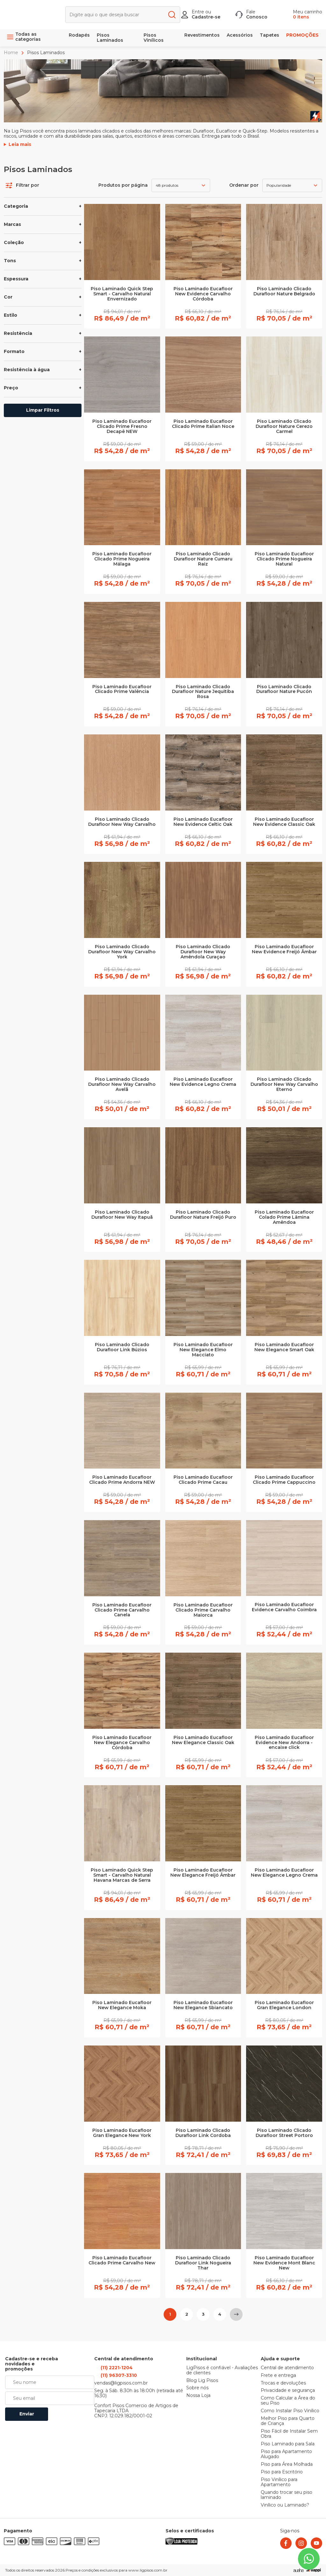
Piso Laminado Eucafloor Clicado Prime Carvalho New (122, 2260)
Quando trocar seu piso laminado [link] (286, 2495)
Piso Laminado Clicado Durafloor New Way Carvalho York (122, 952)
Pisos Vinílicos (154, 37)
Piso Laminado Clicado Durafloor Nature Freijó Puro (203, 1215)
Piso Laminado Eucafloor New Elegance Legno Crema (284, 1873)
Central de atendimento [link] (287, 2367)
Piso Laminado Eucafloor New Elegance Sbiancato (203, 2005)
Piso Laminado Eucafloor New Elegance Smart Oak (284, 1347)
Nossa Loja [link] (198, 2395)
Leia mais (20, 144)
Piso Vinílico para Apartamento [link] (279, 2482)
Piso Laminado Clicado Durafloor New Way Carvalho (122, 822)
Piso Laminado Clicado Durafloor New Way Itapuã (122, 1215)
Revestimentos (202, 35)
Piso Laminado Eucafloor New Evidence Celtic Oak (203, 822)
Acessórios (240, 35)
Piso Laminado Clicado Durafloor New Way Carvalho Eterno (284, 1084)
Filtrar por (22, 185)
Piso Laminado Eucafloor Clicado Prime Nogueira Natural (284, 559)
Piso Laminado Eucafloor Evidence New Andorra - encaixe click (284, 1742)
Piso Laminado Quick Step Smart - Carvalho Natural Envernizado (122, 294)
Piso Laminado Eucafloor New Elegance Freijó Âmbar (203, 1873)
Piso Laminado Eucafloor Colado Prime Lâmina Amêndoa (284, 1217)
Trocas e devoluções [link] (283, 2383)
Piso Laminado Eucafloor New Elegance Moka (122, 2005)
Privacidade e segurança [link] (288, 2390)
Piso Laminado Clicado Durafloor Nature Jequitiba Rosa (203, 692)
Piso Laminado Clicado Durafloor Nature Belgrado (284, 291)
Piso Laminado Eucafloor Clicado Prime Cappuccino (284, 1480)
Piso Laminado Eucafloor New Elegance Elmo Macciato (203, 1350)
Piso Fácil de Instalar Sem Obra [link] (289, 2434)
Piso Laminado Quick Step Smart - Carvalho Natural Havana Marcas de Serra (122, 1875)
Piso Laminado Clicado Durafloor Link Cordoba (203, 2133)
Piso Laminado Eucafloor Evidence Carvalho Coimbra (284, 1607)
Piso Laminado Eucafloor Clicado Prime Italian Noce (203, 424)
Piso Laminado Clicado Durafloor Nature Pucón (284, 689)
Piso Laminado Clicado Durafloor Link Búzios (122, 1347)
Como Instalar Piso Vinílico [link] (290, 2411)
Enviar (26, 2414)
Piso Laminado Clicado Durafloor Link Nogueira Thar (203, 2263)
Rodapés (79, 35)
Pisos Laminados (110, 37)
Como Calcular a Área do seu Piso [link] (288, 2401)
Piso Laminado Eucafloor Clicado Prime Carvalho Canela (122, 1610)
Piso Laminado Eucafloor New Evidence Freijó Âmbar (284, 949)
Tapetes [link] (269, 35)
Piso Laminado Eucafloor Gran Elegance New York (122, 2133)
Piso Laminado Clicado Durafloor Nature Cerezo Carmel (284, 426)
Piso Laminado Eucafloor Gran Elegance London (284, 2005)
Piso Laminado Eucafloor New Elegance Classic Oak (203, 1740)
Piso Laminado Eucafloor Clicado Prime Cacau (203, 1480)
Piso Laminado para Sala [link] (288, 2444)
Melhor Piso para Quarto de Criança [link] (288, 2421)
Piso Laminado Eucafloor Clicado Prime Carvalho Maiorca (203, 1610)
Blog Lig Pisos (202, 2380)
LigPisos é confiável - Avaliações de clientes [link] (222, 2370)
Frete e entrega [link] (278, 2375)
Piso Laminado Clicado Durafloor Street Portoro (284, 2133)
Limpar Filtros (42, 410)
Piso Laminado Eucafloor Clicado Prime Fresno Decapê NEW (122, 426)
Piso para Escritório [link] (282, 2472)
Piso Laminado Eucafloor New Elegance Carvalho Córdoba (122, 1742)
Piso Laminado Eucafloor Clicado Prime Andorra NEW (122, 1480)
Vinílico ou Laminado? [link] (285, 2505)
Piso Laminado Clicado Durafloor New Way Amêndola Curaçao (203, 952)
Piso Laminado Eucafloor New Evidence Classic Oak (284, 822)
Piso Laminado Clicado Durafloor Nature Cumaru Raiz (203, 559)
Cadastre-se (206, 17)
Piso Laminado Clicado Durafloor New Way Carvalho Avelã (122, 1084)
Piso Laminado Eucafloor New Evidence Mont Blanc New (284, 2263)
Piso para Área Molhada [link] (287, 2464)
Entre (198, 12)
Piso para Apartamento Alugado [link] (286, 2454)
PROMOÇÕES (302, 35)
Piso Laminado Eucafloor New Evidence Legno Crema (203, 1082)
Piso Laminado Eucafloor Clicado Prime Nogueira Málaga (122, 559)
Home (11, 52)
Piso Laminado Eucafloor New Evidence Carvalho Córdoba (203, 294)
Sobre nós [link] (197, 2388)
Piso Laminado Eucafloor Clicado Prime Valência (122, 689)
